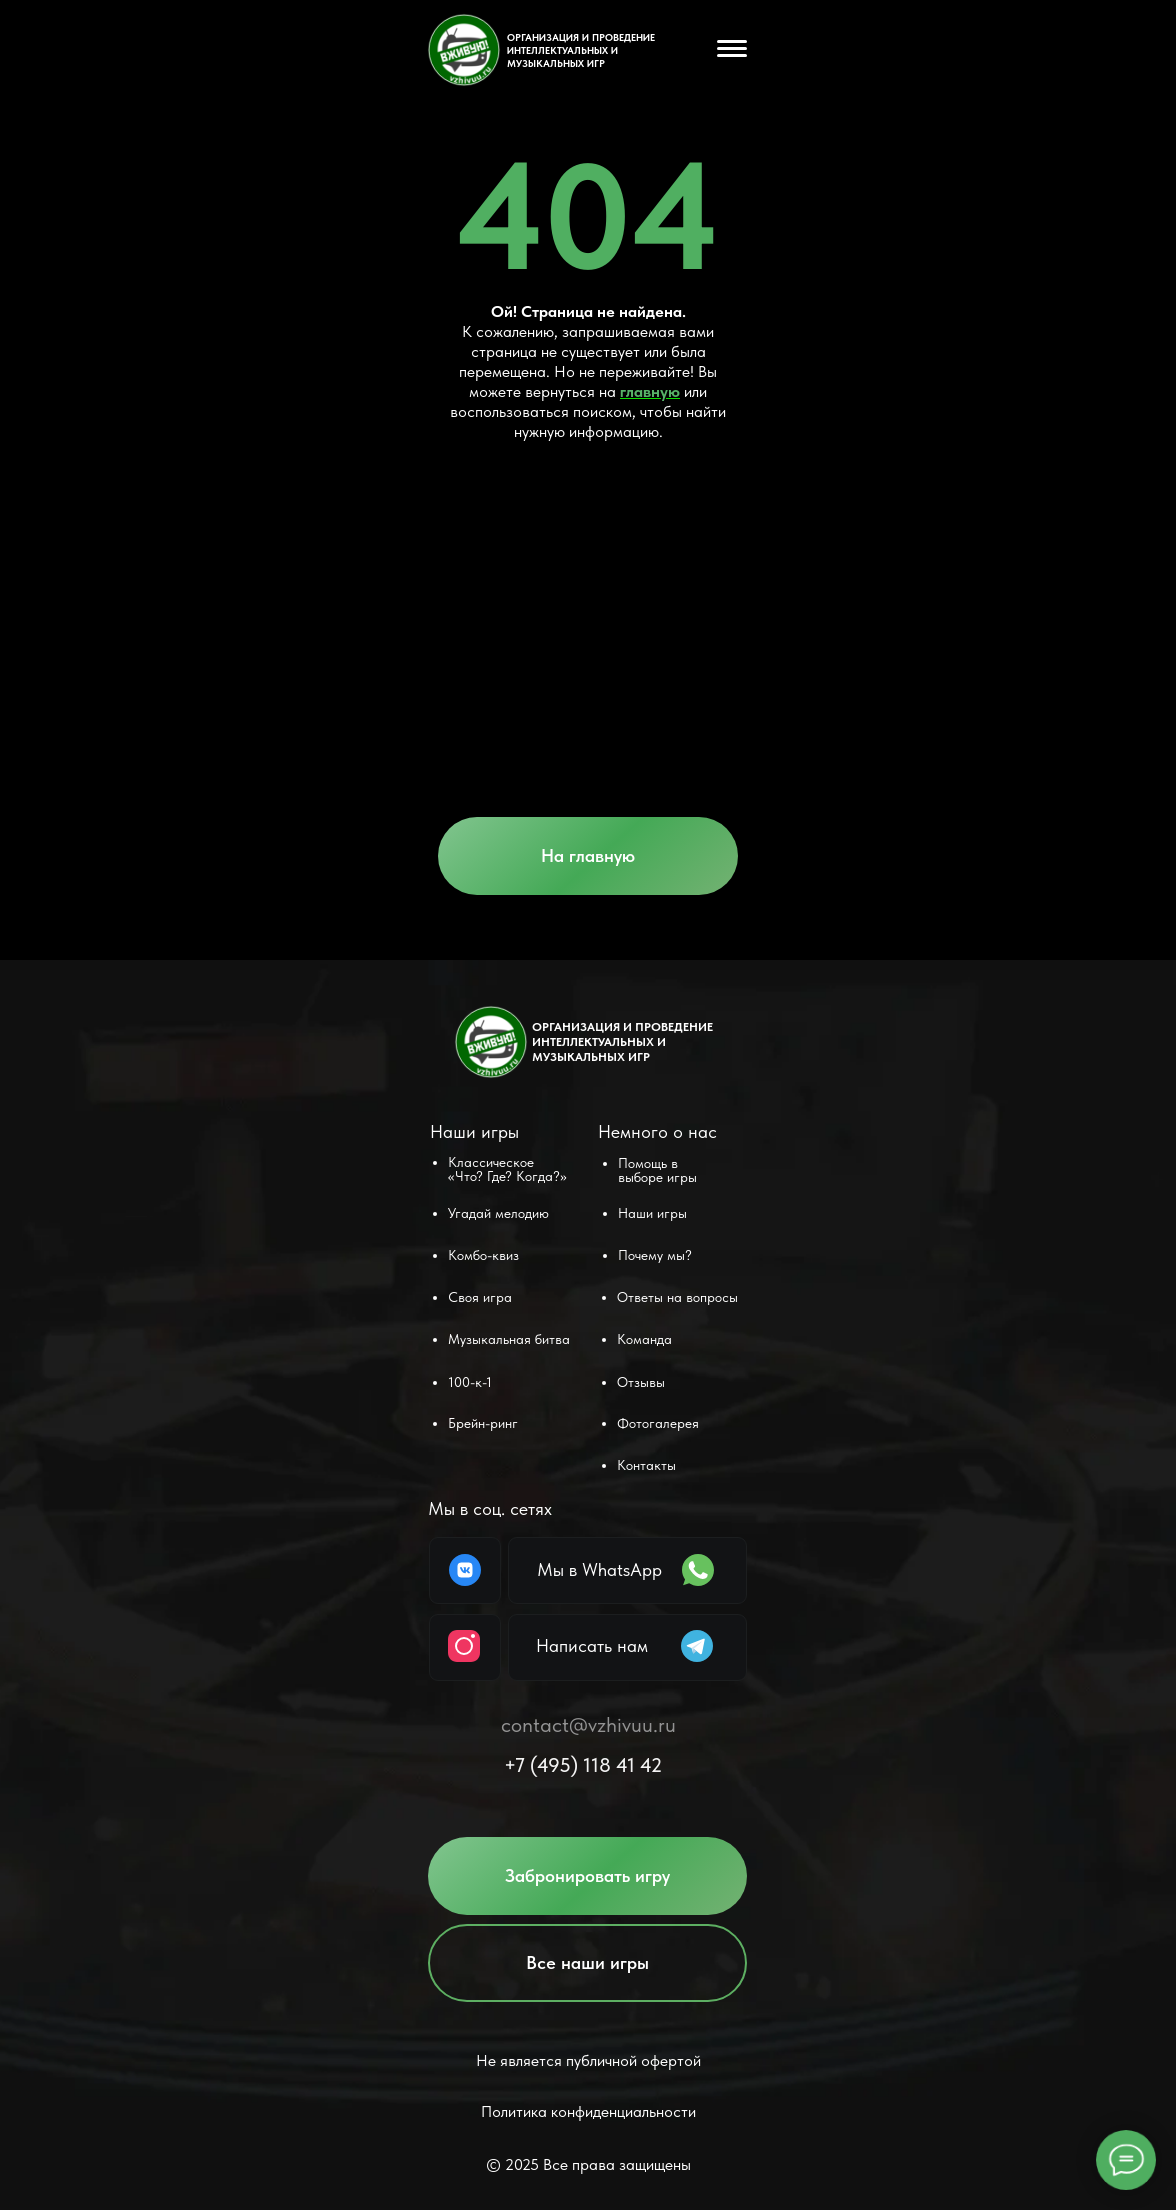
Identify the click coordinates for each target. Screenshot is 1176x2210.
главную (650, 391)
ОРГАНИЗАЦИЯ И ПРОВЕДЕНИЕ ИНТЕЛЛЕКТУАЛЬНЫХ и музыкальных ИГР (581, 50)
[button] (587, 1876)
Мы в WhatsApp (599, 1569)
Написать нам (592, 1645)
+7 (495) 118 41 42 (583, 1765)
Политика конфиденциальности (588, 2111)
